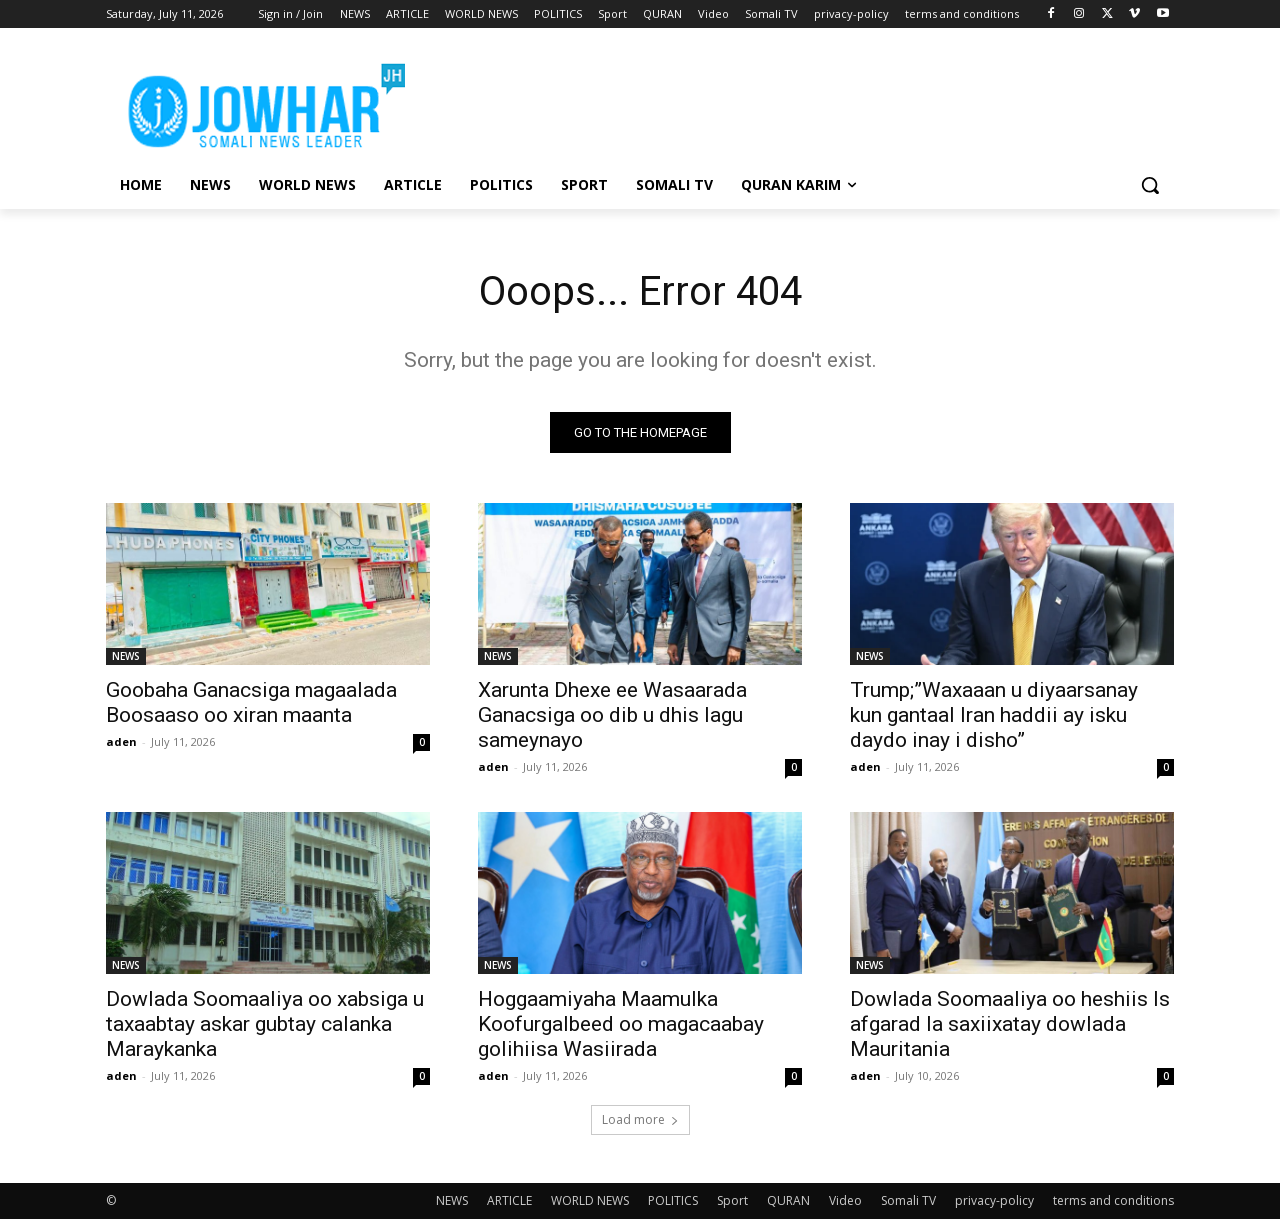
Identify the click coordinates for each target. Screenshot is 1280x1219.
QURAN (788, 1200)
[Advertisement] (790, 101)
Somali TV (908, 1200)
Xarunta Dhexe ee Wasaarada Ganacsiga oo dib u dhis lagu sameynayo (612, 715)
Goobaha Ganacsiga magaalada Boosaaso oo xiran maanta (251, 702)
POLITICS (673, 1200)
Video (845, 1200)
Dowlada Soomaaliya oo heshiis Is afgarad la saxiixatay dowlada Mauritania (1010, 1024)
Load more (640, 1119)
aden (121, 741)
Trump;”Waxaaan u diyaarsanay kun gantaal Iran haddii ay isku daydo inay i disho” (994, 715)
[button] (1150, 185)
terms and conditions (1113, 1200)
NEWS (126, 656)
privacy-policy (994, 1200)
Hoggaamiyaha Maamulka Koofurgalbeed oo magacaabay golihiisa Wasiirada (621, 1024)
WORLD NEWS (590, 1200)
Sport (732, 1200)
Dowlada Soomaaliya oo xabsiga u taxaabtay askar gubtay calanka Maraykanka (265, 1024)
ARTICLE (509, 1200)
